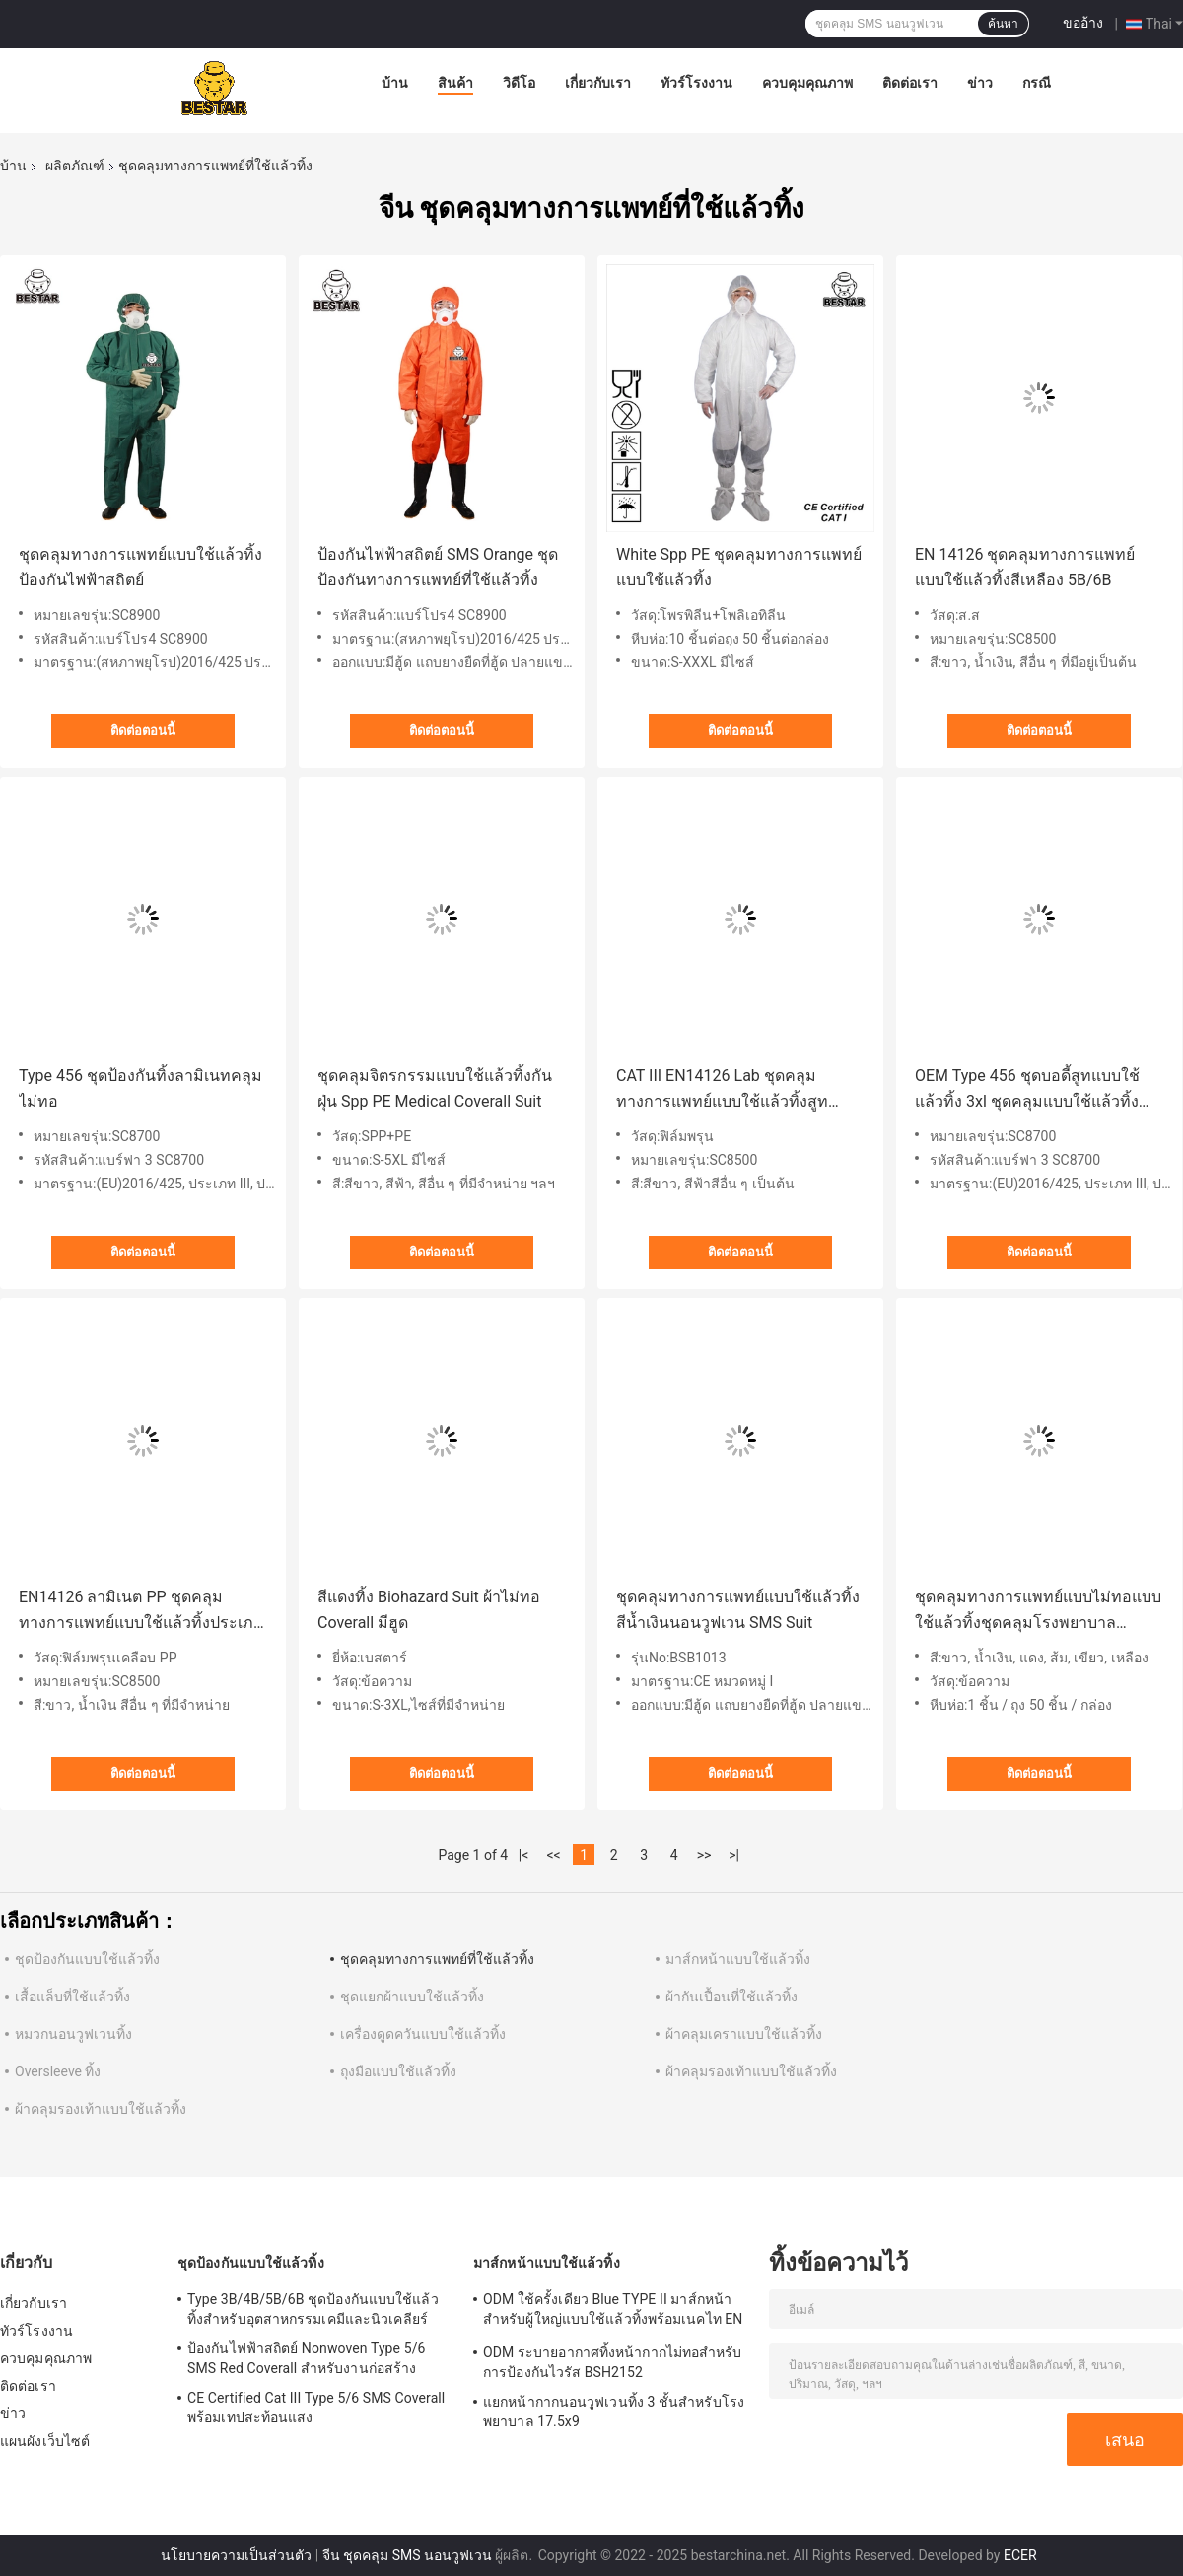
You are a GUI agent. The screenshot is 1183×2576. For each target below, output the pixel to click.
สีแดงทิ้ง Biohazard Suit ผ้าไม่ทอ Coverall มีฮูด (428, 1610)
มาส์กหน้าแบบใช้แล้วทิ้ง (737, 1959)
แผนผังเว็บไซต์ (45, 2441)
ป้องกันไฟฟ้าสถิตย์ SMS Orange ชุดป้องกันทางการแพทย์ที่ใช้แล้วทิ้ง (437, 567)
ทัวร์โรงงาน (696, 83)
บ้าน (395, 83)
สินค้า (455, 83)
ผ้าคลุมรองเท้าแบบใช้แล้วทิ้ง (751, 2071)
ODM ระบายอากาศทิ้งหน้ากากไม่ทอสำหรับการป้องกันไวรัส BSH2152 (612, 2362)
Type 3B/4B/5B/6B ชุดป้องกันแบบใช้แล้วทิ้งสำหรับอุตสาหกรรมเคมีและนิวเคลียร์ (313, 2309)
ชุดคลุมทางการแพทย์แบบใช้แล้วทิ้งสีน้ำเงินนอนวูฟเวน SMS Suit (738, 1610)
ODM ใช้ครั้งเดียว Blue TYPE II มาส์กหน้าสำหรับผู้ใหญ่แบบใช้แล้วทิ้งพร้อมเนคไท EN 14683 (612, 2312)
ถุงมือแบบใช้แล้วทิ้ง (398, 2071)
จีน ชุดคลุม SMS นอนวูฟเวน (407, 2555)
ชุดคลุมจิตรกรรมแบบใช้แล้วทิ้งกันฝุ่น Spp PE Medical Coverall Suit (434, 1088)
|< (524, 1855)
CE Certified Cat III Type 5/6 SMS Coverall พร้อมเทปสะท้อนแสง (316, 2407)
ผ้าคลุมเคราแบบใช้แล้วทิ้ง (743, 2034)
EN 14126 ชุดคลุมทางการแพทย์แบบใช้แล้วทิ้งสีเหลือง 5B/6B (1025, 567)
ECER (1020, 2555)
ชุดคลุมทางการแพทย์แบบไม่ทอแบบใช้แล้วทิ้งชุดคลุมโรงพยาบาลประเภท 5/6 (1038, 1612)
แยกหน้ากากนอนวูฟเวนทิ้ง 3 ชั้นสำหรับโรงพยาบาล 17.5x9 (613, 2411)
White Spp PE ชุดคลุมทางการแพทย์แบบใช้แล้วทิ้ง (739, 567)
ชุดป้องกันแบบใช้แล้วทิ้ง (87, 1959)
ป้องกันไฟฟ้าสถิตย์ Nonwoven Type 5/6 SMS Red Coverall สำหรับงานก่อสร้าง (306, 2358)
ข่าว (980, 83)
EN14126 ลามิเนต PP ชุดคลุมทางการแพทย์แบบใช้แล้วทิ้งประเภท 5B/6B (141, 1612)
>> (704, 1855)
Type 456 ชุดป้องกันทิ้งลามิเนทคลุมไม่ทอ (140, 1088)
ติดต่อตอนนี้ (142, 730)
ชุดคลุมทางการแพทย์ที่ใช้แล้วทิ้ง (437, 1959)
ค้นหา (1003, 24)
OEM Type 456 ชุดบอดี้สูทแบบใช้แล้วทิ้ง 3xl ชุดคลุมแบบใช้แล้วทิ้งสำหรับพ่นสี (1027, 1090)
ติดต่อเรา (910, 83)
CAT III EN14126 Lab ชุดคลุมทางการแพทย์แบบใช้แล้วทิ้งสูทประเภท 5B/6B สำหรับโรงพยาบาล (734, 1090)
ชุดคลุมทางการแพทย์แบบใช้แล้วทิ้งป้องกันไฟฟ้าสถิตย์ (140, 567)
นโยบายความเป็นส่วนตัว (236, 2555)
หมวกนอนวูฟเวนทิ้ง (73, 2034)
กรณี (1036, 83)
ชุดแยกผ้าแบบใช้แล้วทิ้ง (412, 1996)
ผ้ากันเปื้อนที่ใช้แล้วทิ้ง (731, 1996)
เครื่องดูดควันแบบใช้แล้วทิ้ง (423, 2034)
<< (554, 1855)
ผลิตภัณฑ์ (74, 165)
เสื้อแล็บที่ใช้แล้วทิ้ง (72, 1996)
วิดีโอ (519, 83)
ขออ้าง (1083, 23)
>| (734, 1855)
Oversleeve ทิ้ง (58, 2071)
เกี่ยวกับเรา (598, 83)
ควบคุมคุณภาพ (807, 83)
